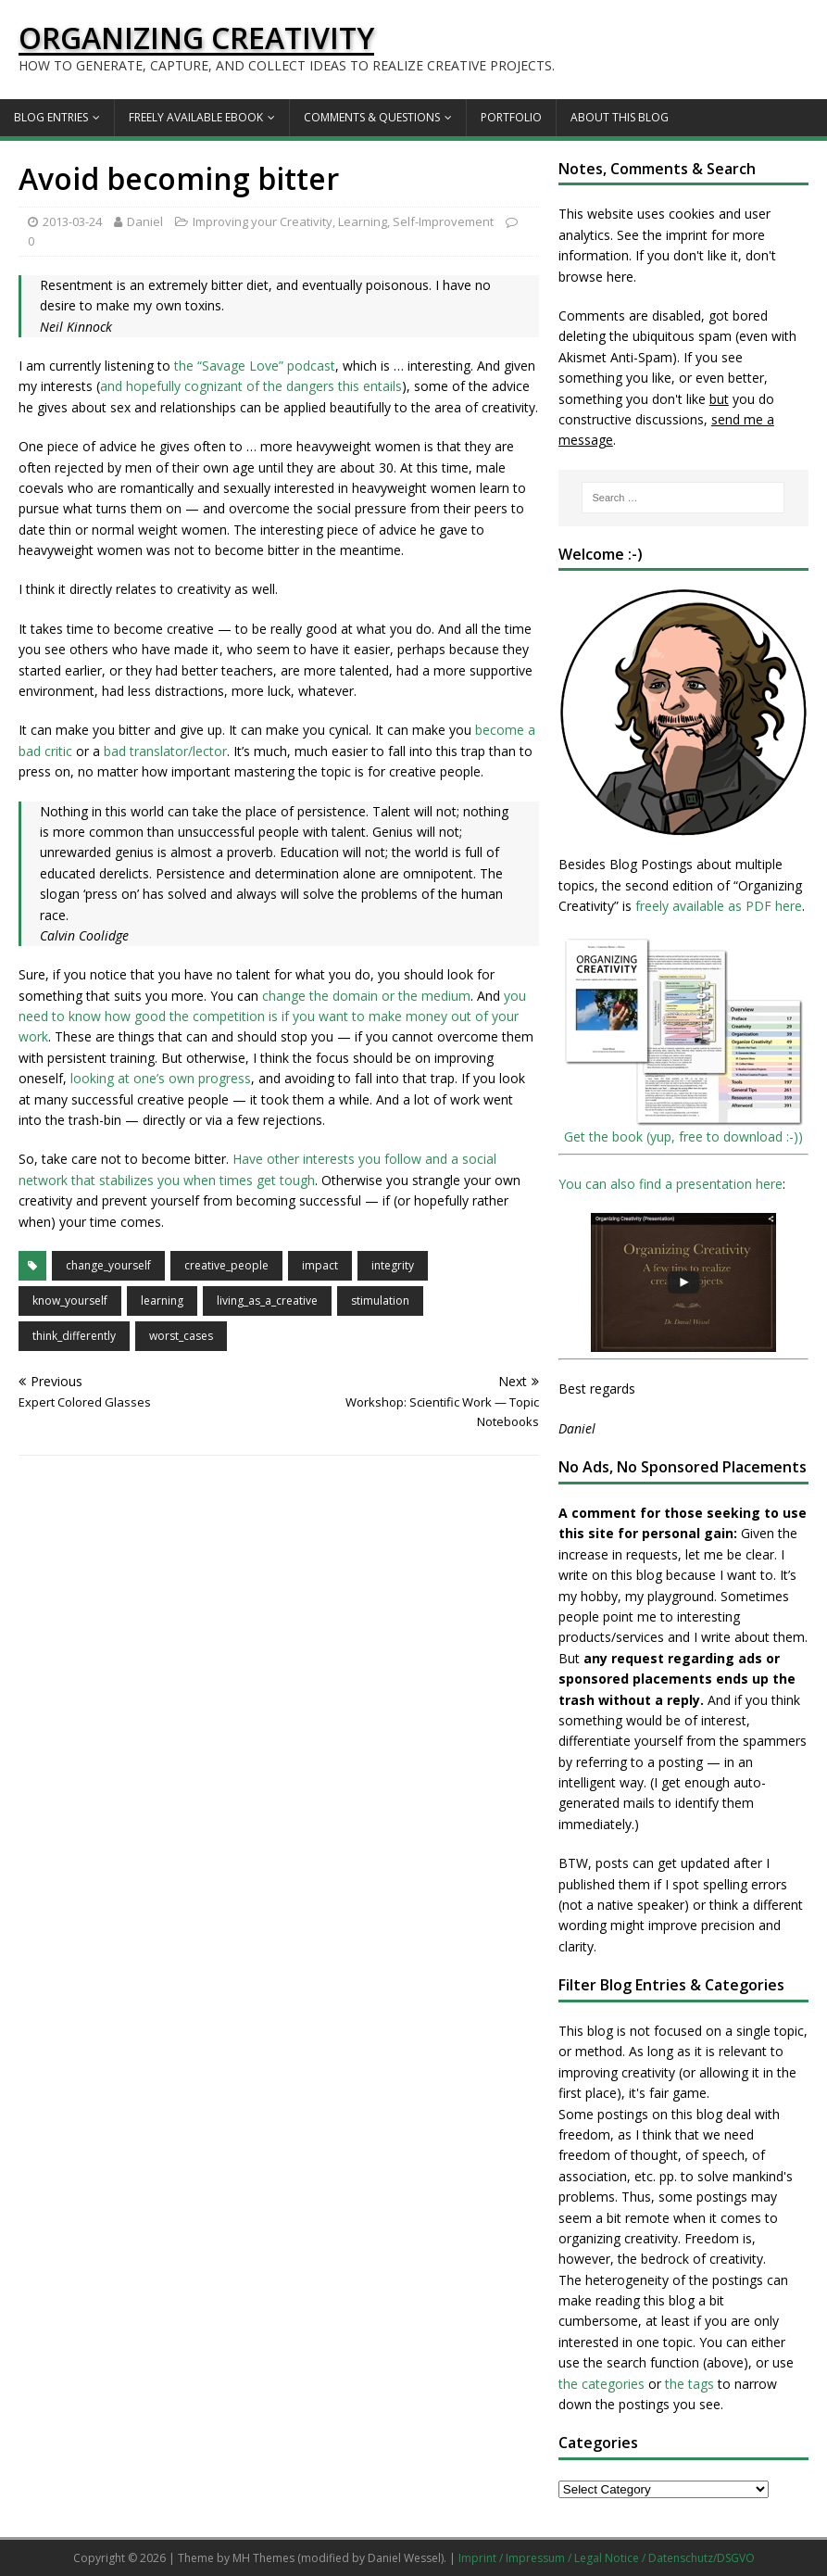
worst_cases (181, 1336)
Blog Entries (51, 117)
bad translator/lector (165, 751)
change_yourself (108, 1265)
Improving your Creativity (262, 221)
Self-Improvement (443, 221)
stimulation (380, 1300)
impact (320, 1265)
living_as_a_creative (267, 1300)
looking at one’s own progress (160, 1078)
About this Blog (619, 117)
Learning (362, 221)
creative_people (226, 1265)
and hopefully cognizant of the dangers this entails (251, 386)
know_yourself (69, 1300)
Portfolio (511, 117)
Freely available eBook (196, 117)
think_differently (74, 1336)
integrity (392, 1265)
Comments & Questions (372, 117)
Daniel (145, 221)
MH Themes (263, 2558)
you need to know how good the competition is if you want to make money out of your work (272, 1016)
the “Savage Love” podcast (254, 365)
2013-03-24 (72, 221)
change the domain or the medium (366, 995)
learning (162, 1300)
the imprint (675, 235)
